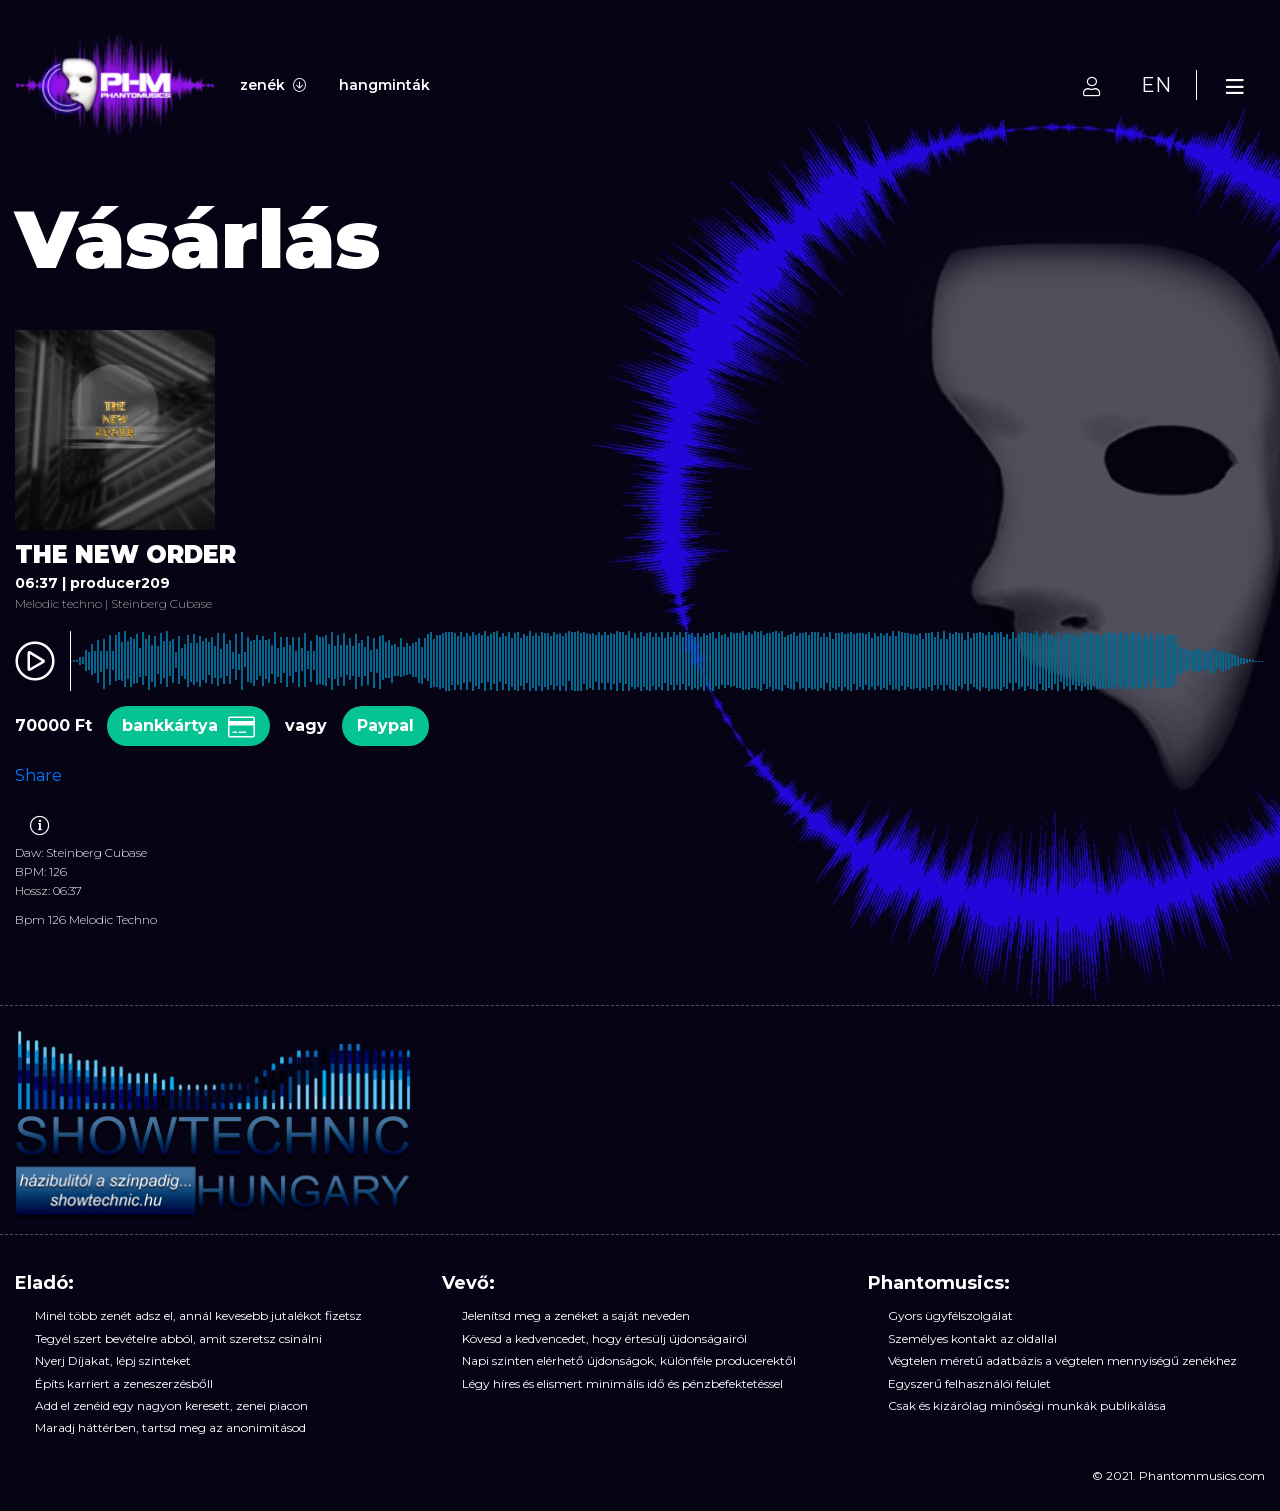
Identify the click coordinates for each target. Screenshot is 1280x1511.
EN (1156, 85)
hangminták (384, 85)
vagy (306, 725)
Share (38, 775)
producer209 (120, 583)
